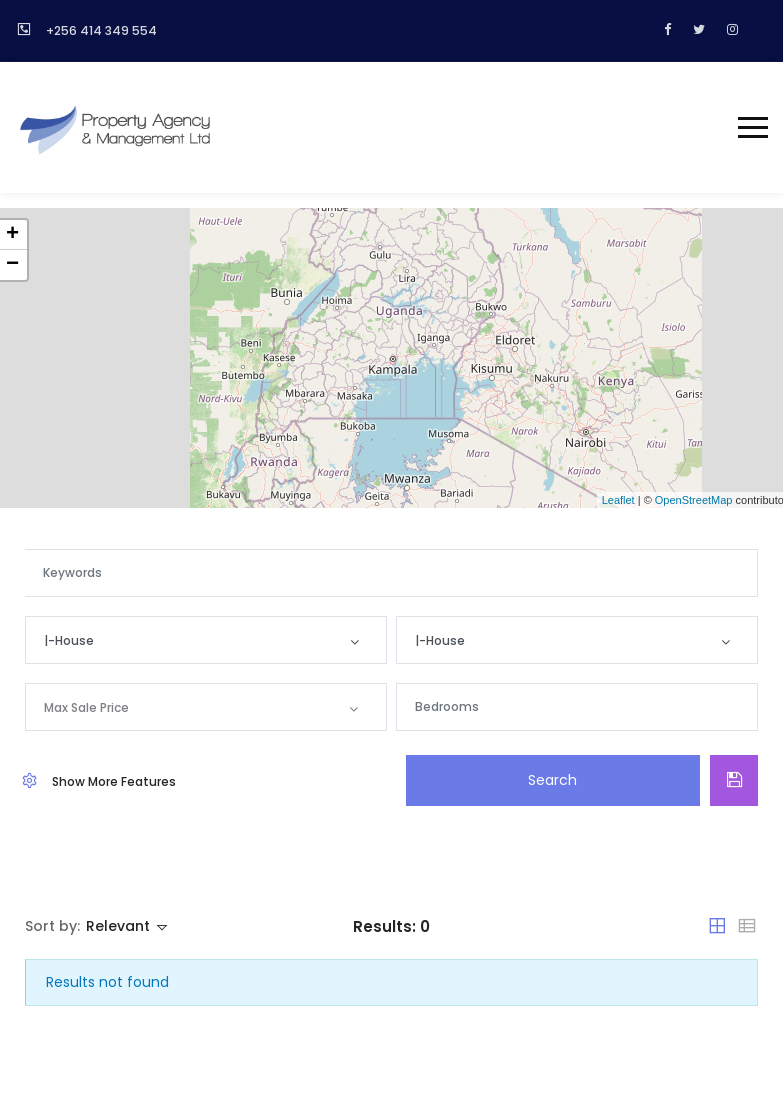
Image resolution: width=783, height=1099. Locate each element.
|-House (69, 640)
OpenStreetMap (694, 500)
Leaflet (618, 500)
